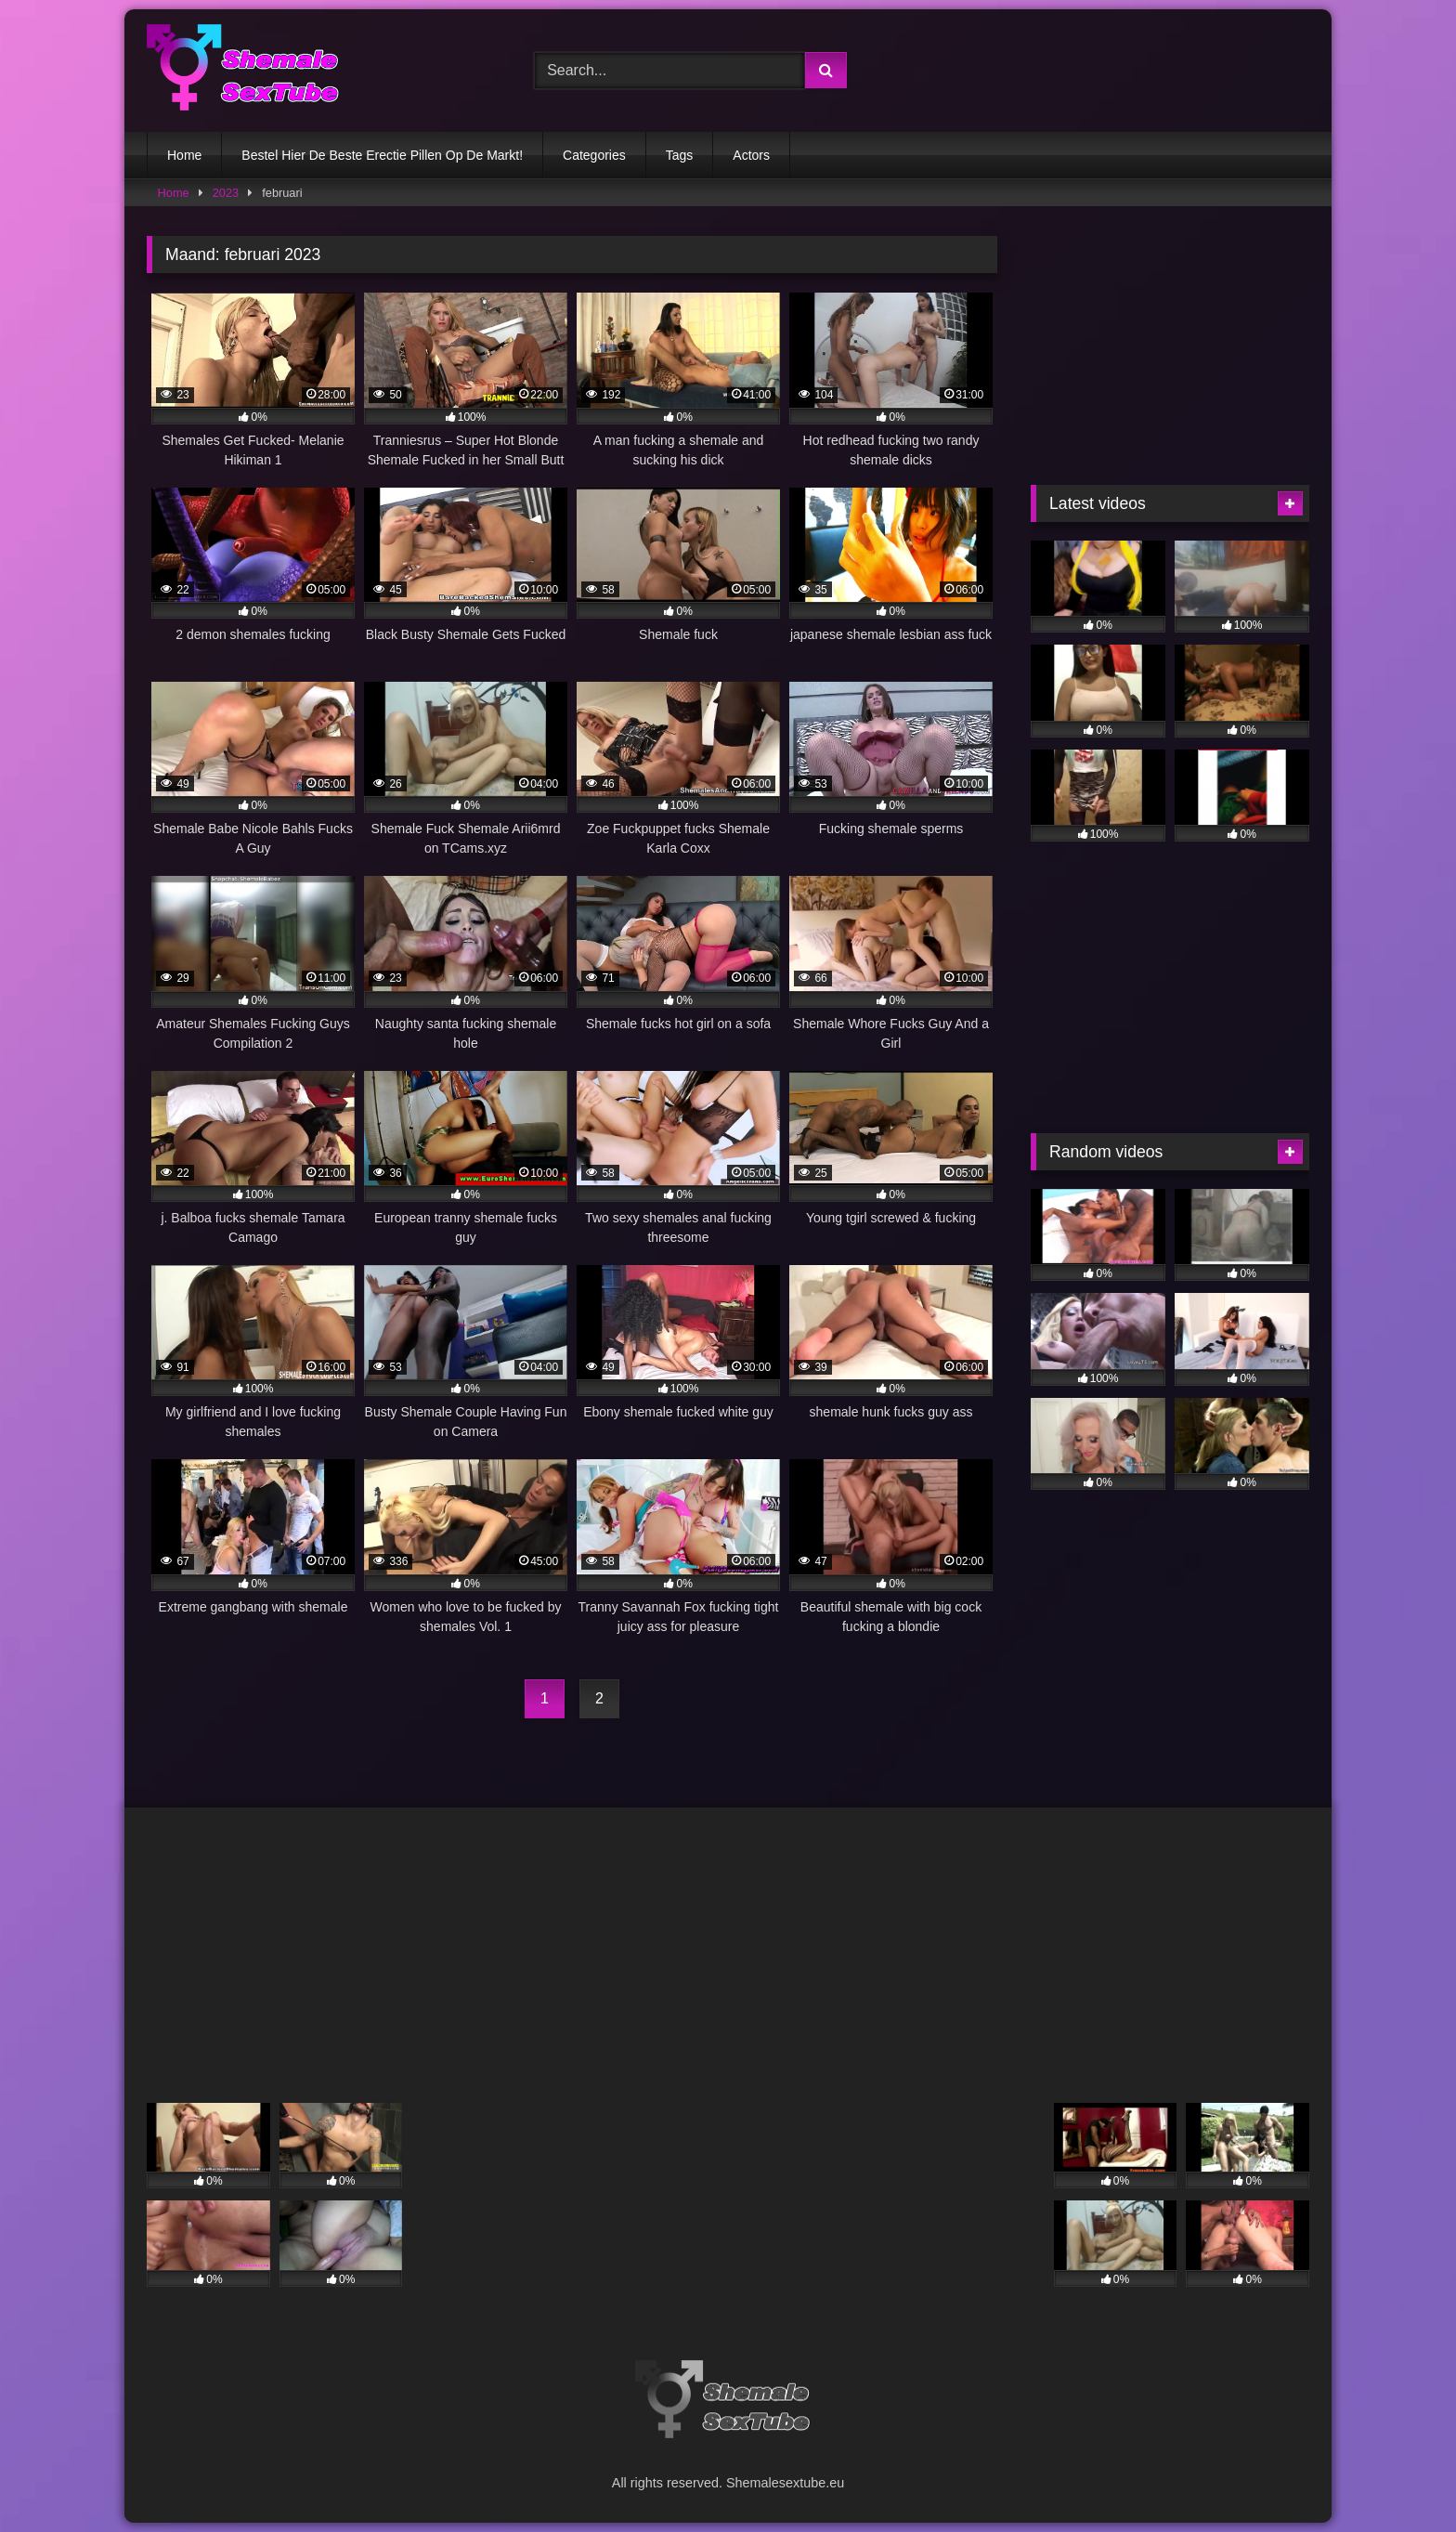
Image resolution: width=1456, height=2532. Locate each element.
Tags (680, 155)
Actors (751, 155)
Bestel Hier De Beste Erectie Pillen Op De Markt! (382, 155)
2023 (226, 193)
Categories (594, 155)
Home (184, 155)
